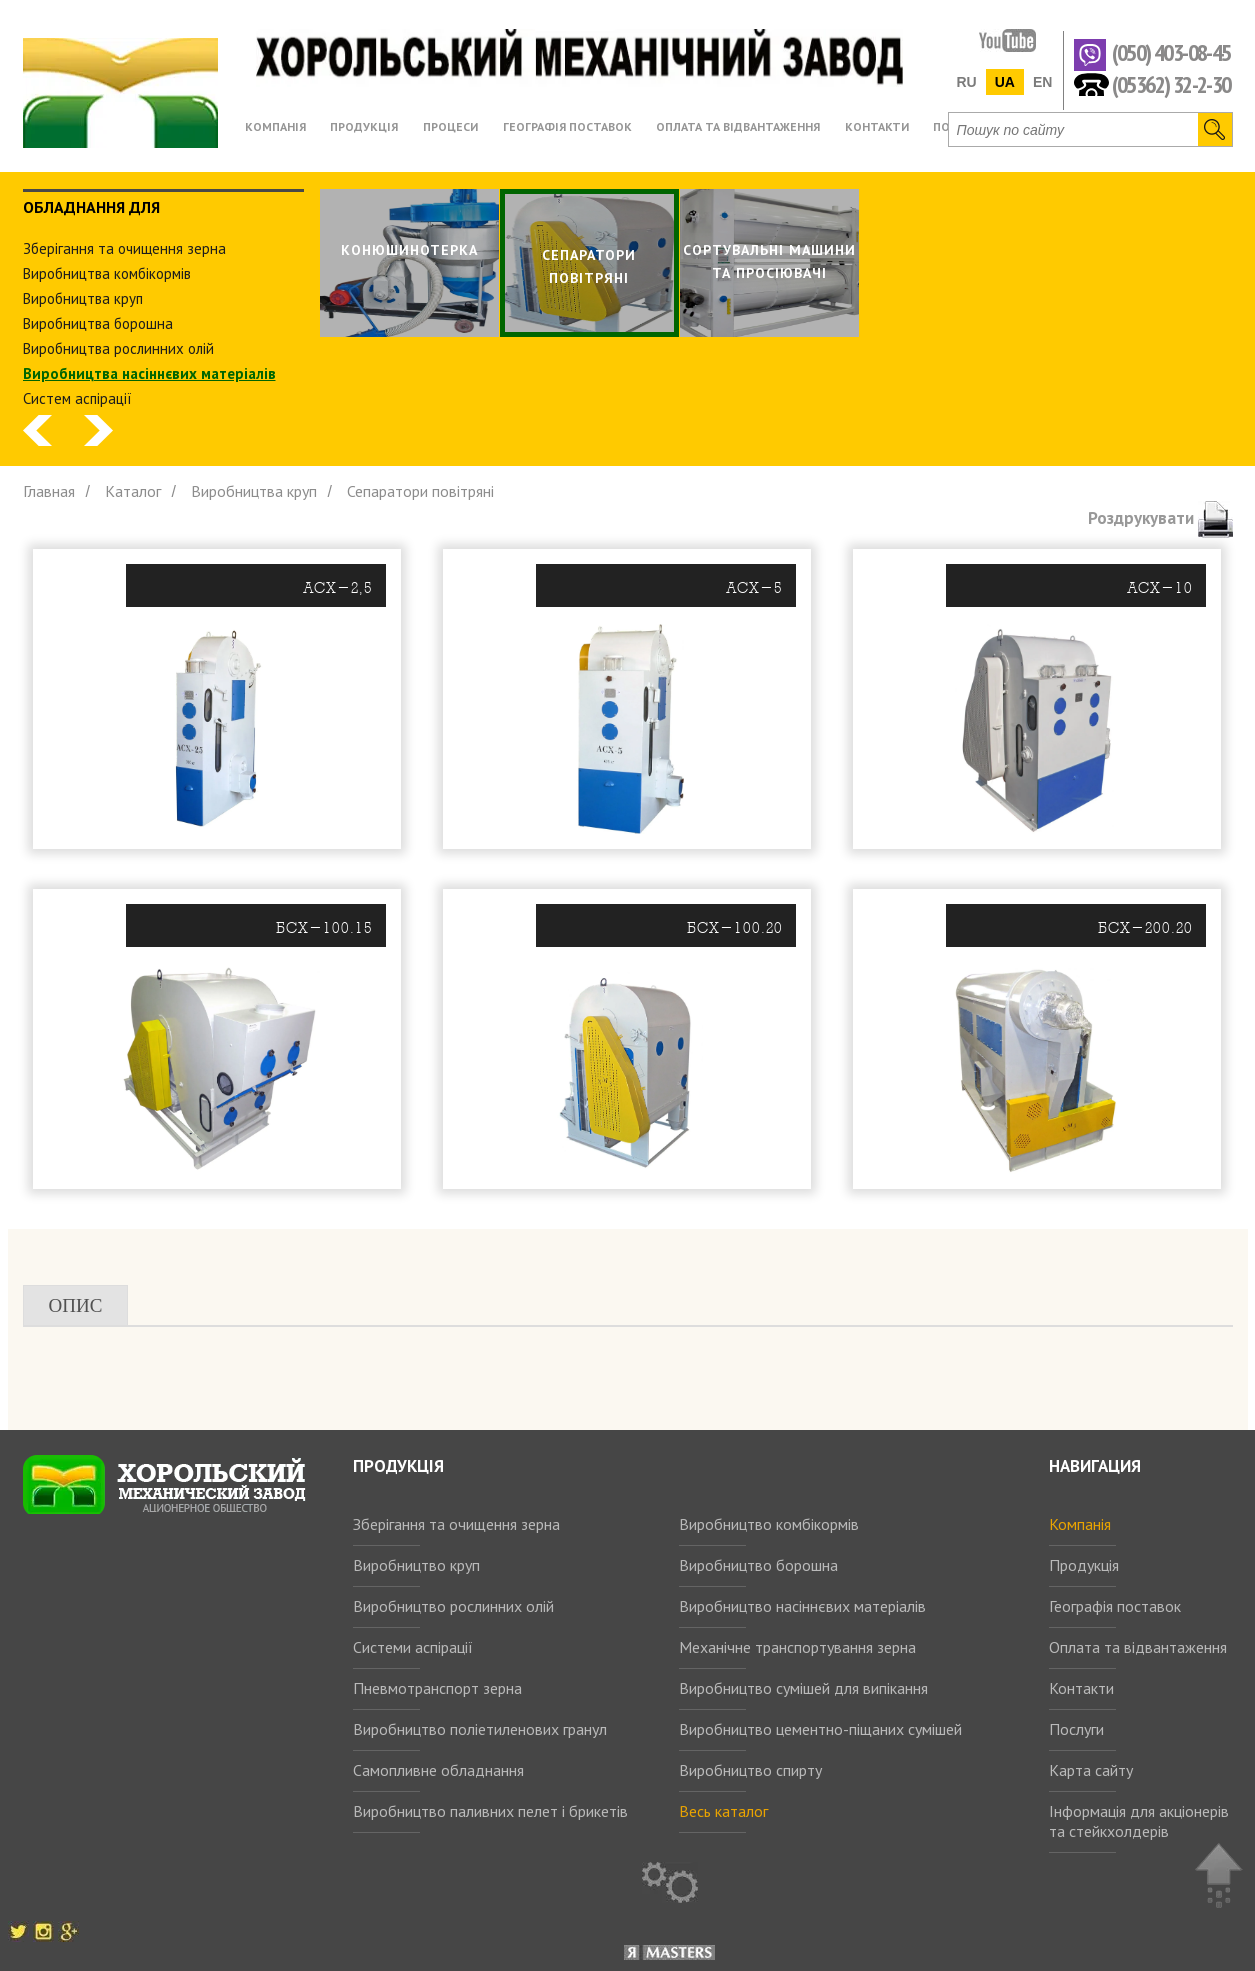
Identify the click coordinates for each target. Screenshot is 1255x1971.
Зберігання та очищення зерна (456, 1524)
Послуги (1076, 1729)
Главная (49, 491)
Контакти (1081, 1688)
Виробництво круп (416, 1565)
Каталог (133, 491)
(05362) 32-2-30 (1171, 83)
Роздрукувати (1160, 518)
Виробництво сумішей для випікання (803, 1688)
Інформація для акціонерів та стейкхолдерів (1139, 1821)
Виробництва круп (83, 298)
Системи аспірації (413, 1647)
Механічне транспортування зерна (797, 1647)
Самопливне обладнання (438, 1770)
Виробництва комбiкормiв (107, 273)
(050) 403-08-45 (1171, 53)
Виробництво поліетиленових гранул (480, 1729)
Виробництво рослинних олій (453, 1606)
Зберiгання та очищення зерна (124, 248)
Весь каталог (723, 1811)
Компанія (1080, 1524)
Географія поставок (1115, 1606)
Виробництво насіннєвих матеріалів (802, 1606)
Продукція (1084, 1565)
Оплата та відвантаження (1138, 1647)
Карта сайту (1091, 1770)
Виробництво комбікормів (769, 1524)
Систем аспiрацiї (77, 398)
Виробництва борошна (98, 323)
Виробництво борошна (758, 1565)
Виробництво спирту (750, 1770)
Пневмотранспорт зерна (437, 1688)
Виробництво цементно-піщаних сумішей (820, 1729)
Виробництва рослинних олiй (118, 348)
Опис (76, 1305)
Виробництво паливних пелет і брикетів (490, 1811)
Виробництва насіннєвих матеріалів (149, 373)
